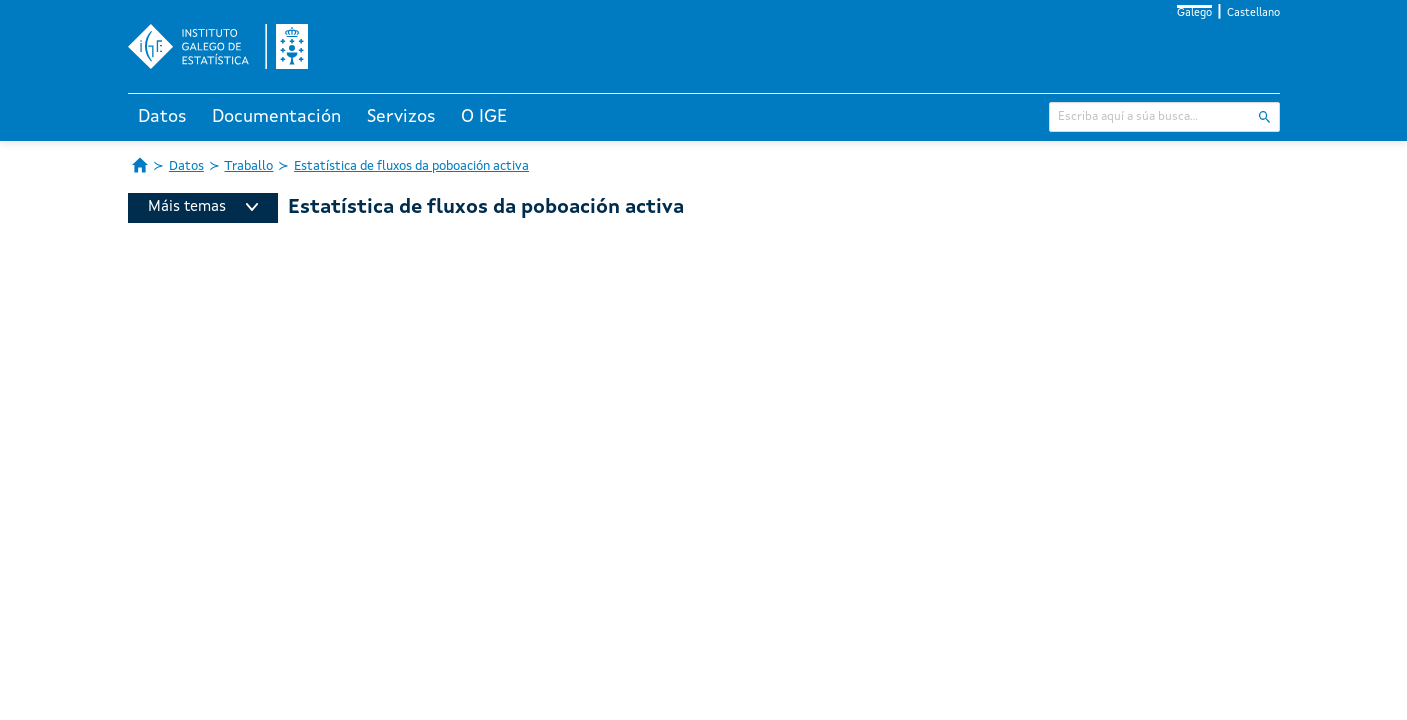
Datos (162, 117)
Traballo (248, 166)
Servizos (401, 117)
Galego (1194, 13)
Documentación (276, 117)
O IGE (484, 117)
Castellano (1253, 13)
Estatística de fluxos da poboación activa (411, 166)
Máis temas (203, 207)
